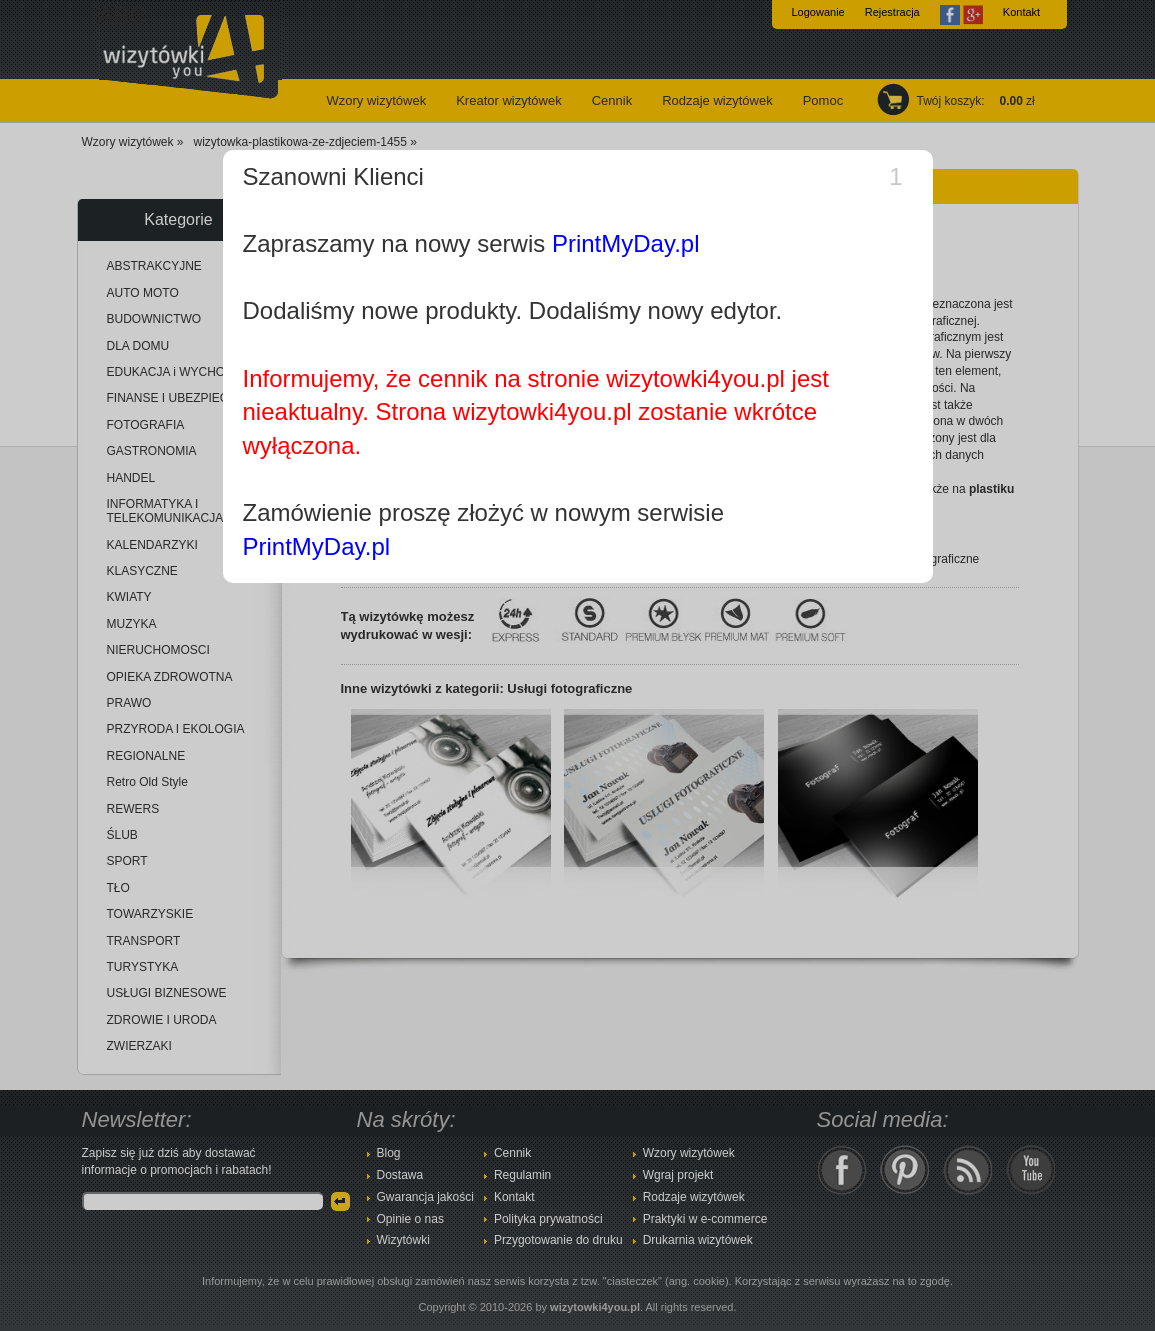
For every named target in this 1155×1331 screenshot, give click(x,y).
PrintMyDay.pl (626, 243)
